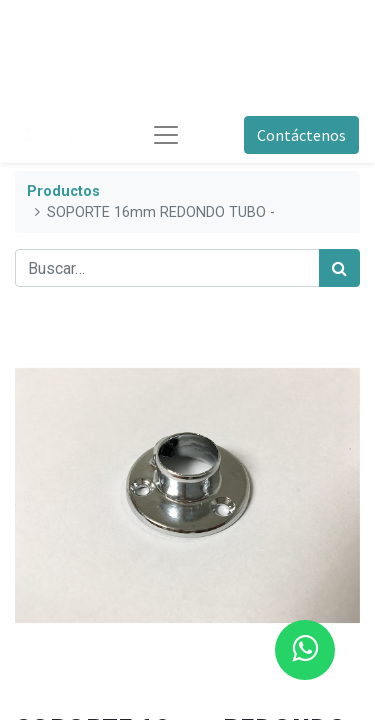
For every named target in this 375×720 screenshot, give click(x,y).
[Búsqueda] (339, 268)
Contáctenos (301, 135)
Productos (63, 191)
